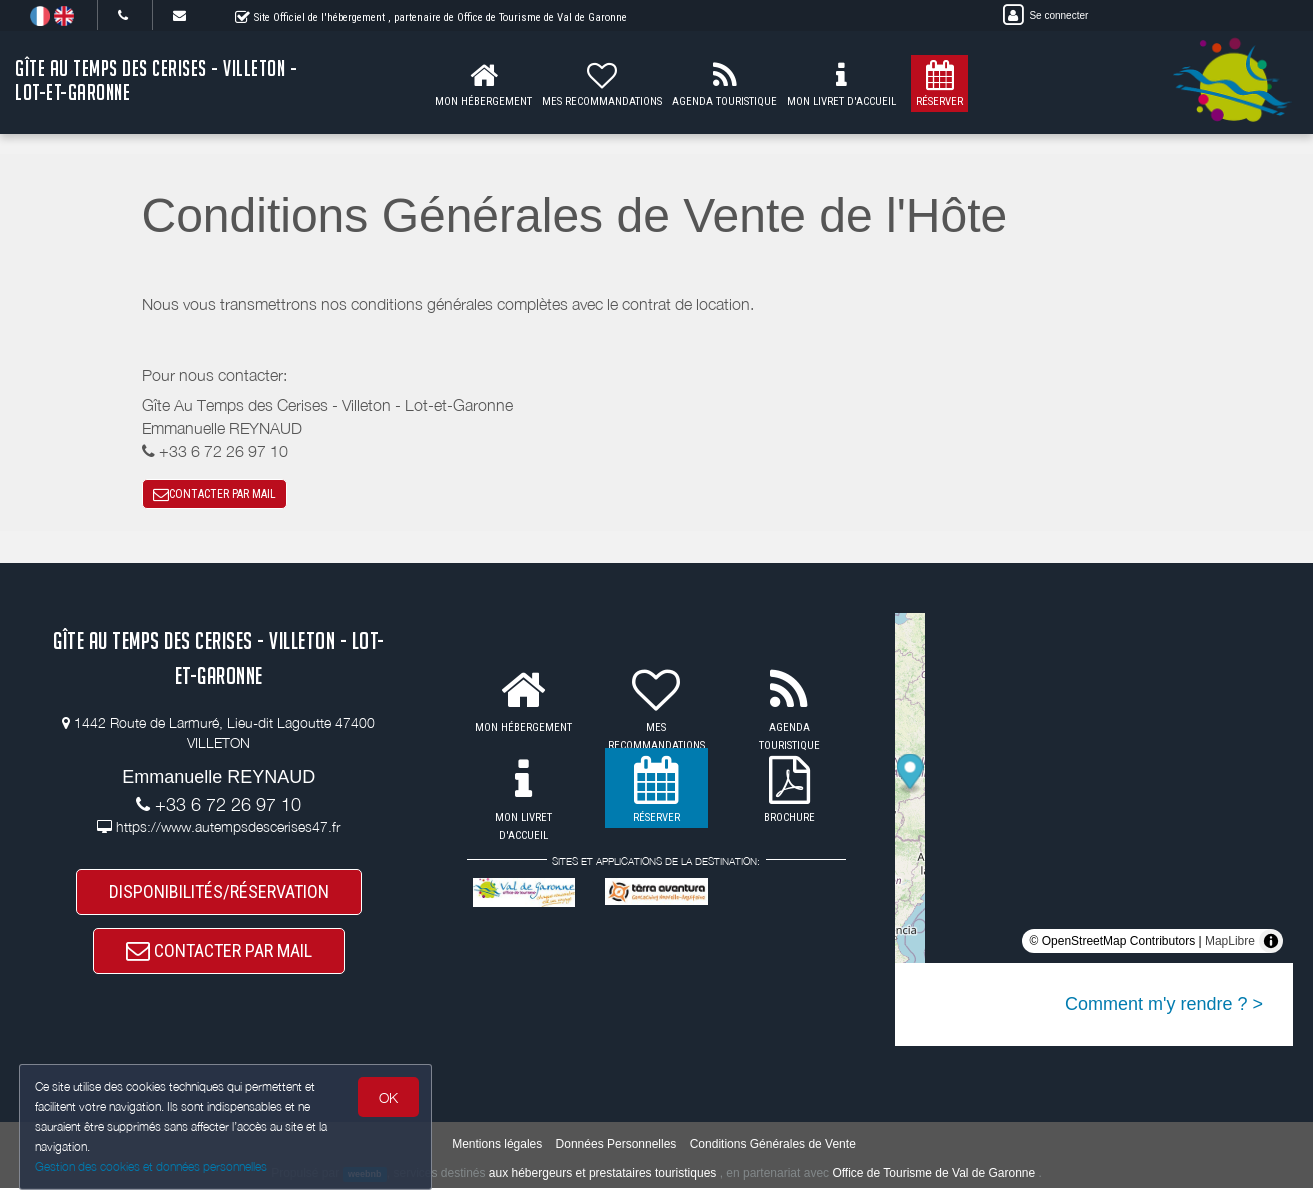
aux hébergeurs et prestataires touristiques (602, 1184)
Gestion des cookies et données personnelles (152, 1166)
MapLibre (1230, 945)
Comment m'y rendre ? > (1164, 1008)
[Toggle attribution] (1271, 945)
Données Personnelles (616, 1155)
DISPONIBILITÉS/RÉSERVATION (219, 897)
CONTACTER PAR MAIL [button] (214, 496)
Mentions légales (497, 1155)
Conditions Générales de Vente (773, 1155)
